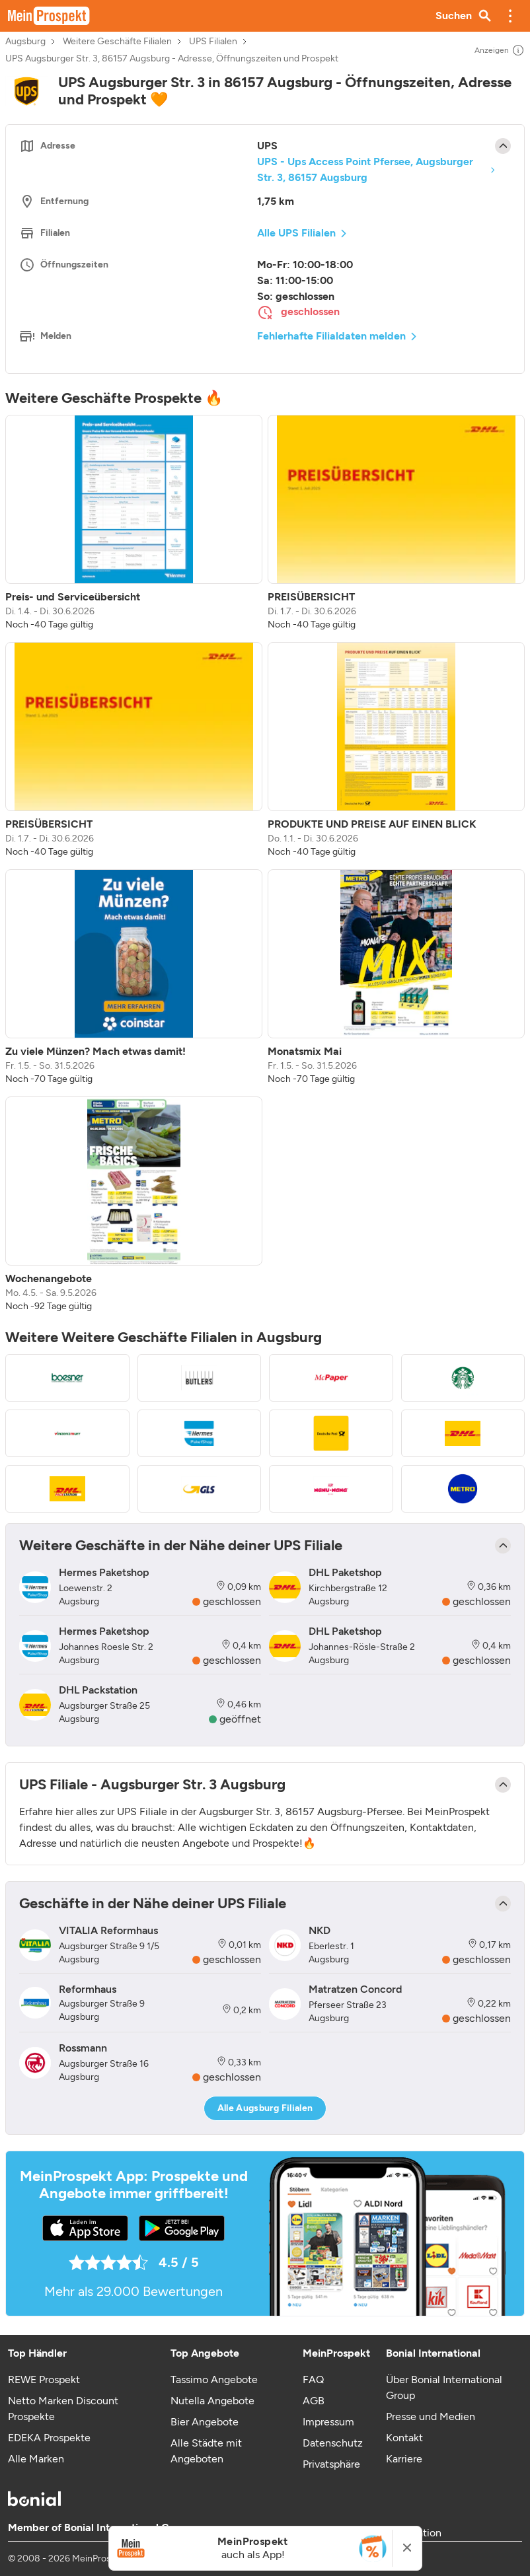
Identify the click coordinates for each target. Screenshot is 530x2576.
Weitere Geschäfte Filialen (117, 41)
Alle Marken (36, 2458)
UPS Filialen (213, 41)
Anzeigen (499, 50)
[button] (510, 15)
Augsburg (25, 41)
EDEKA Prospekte (49, 2437)
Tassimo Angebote (214, 2379)
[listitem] (133, 523)
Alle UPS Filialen (296, 233)
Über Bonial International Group (444, 2387)
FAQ (313, 2379)
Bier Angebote (204, 2421)
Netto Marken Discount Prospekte (63, 2408)
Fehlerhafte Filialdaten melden (331, 336)
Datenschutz (333, 2443)
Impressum (328, 2421)
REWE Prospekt (44, 2379)
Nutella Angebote (212, 2400)
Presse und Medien (430, 2416)
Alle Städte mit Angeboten (206, 2451)
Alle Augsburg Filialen (265, 2108)
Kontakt (404, 2437)
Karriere (404, 2458)
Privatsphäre (331, 2464)
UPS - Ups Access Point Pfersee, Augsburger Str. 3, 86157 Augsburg (365, 169)
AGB (313, 2400)
